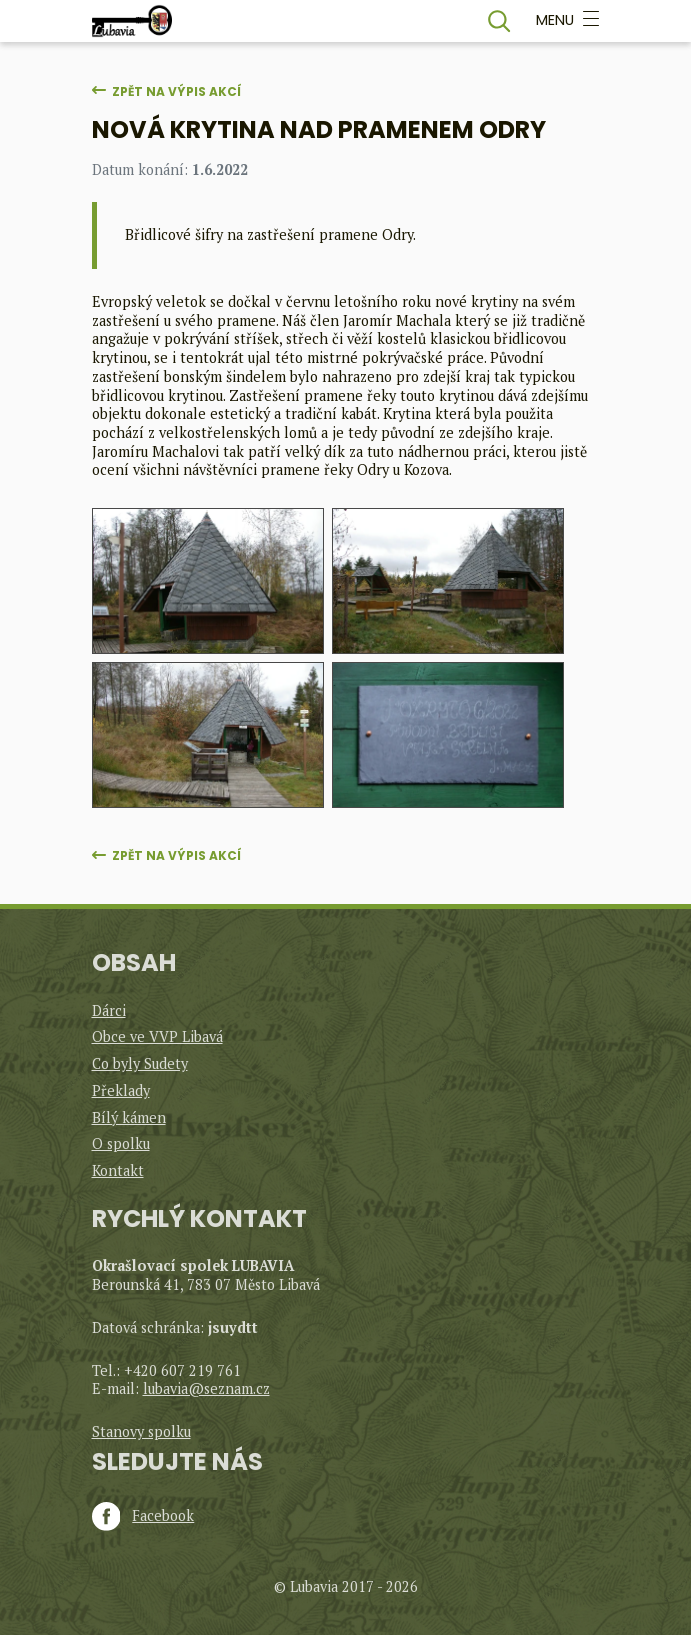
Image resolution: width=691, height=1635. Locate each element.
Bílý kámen (129, 1117)
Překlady (121, 1090)
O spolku (121, 1143)
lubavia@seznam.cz (206, 1388)
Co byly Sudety (140, 1063)
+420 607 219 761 (182, 1370)
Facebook (143, 1516)
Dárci (109, 1010)
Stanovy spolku (141, 1431)
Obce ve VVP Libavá (157, 1036)
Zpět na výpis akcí (176, 91)
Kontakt (118, 1170)
